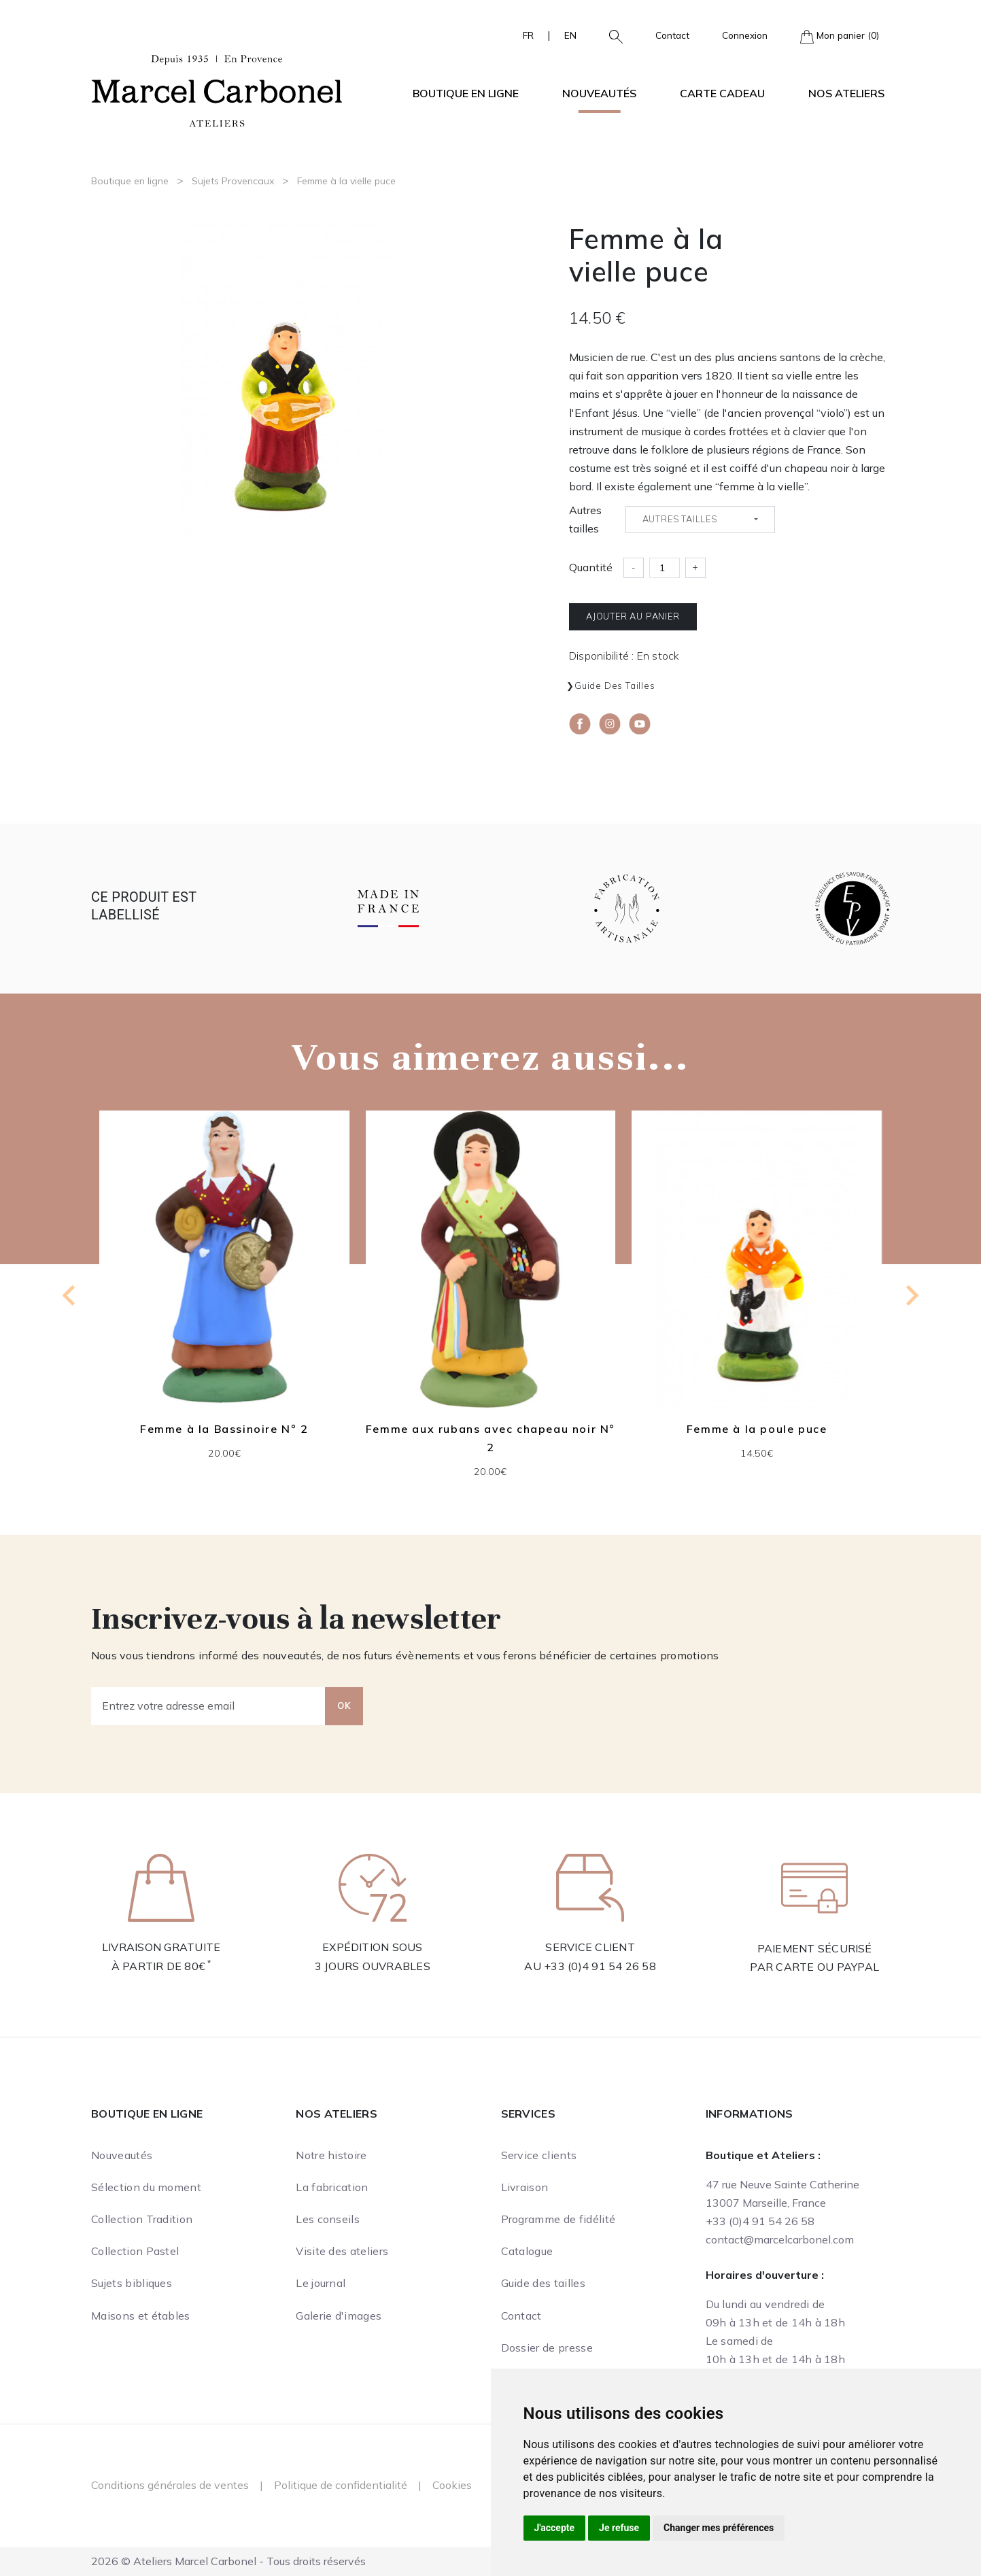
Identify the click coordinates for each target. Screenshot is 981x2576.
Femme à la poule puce (757, 1429)
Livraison (525, 2187)
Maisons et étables (140, 2315)
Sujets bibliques (131, 2283)
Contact (672, 35)
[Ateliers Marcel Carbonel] (217, 89)
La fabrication (332, 2187)
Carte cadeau (722, 93)
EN (570, 35)
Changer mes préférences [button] (719, 2527)
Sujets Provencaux (233, 181)
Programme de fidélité (558, 2219)
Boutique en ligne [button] (466, 93)
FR (528, 35)
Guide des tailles (614, 685)
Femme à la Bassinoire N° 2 (224, 1429)
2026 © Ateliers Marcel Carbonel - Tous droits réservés (228, 2561)
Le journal (320, 2283)
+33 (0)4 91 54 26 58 (600, 1966)
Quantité (591, 567)
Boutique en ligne (130, 181)
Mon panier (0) (839, 36)
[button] (610, 35)
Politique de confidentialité (340, 2485)
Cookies (452, 2485)
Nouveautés (599, 93)
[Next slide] (911, 1295)
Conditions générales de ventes (170, 2485)
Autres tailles (585, 519)
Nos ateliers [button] (846, 93)
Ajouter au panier (633, 616)
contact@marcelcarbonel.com (780, 2239)
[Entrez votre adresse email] (208, 1706)
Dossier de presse (547, 2347)
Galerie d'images (338, 2315)
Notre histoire (331, 2155)
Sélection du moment (146, 2187)
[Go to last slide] (70, 1295)
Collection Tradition (141, 2219)
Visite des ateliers (342, 2251)
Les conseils (328, 2219)
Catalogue (527, 2251)
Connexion (745, 35)
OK (344, 1705)
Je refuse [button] (619, 2527)
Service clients (539, 2155)
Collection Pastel (135, 2251)
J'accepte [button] (554, 2527)
